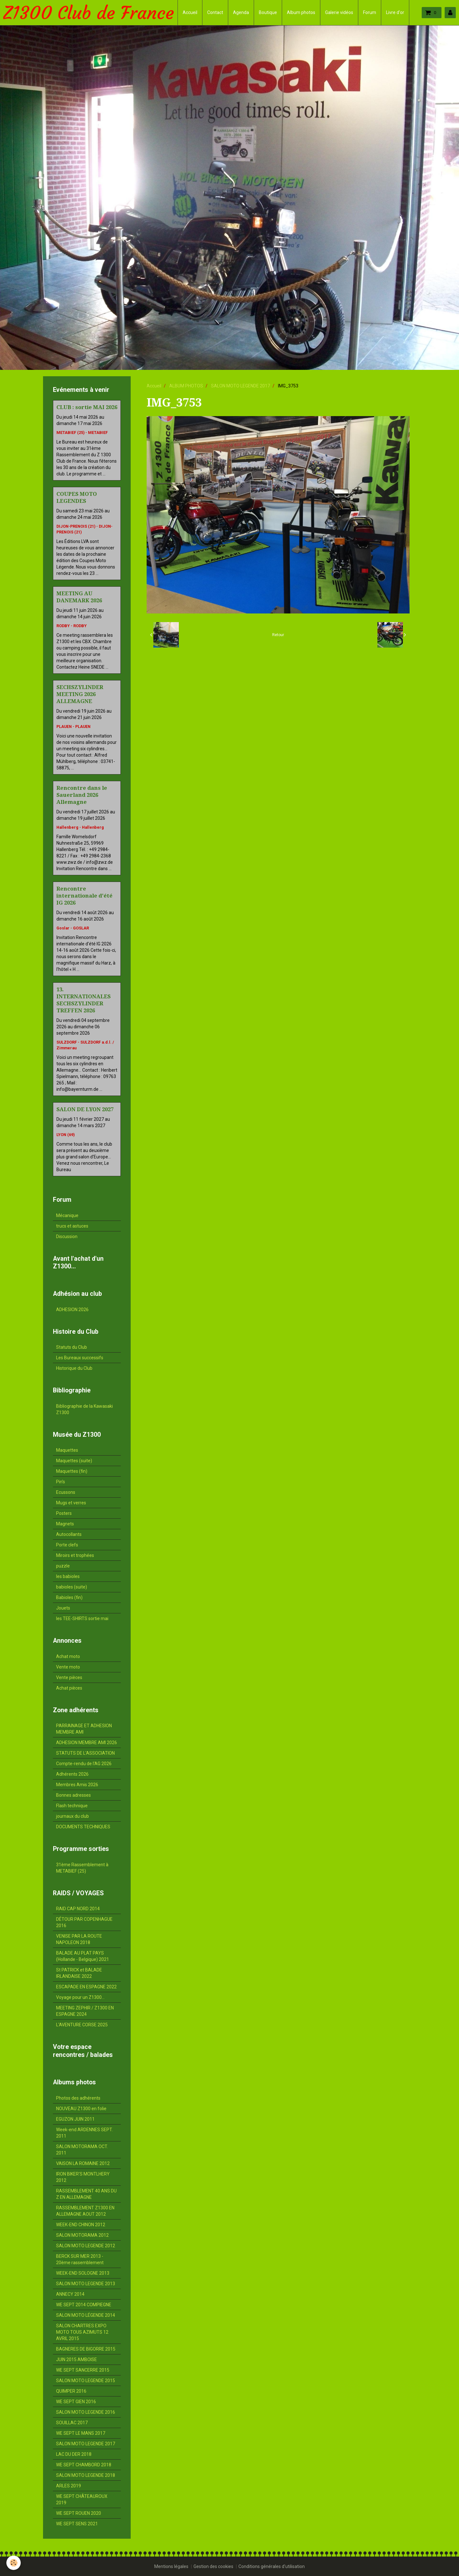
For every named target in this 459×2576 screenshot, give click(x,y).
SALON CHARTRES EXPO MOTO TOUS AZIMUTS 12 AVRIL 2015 (82, 2332)
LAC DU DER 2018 (73, 2454)
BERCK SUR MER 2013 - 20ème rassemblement (80, 2259)
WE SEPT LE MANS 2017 (80, 2433)
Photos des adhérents (78, 2098)
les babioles (68, 1576)
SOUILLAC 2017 (72, 2422)
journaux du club (72, 1816)
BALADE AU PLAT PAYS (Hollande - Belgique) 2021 (82, 1956)
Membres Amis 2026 (77, 1784)
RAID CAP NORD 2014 (78, 1908)
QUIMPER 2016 (71, 2391)
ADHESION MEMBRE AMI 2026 (86, 1742)
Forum (369, 12)
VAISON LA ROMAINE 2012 (83, 2163)
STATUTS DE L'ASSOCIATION (85, 1753)
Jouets (63, 1608)
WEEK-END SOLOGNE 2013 (82, 2273)
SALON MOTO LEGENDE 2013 (85, 2283)
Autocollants (69, 1534)
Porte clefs (67, 1544)
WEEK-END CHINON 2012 (80, 2224)
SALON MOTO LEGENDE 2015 (85, 2380)
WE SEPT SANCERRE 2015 (82, 2370)
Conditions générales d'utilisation (271, 2566)
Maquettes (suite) (74, 1460)
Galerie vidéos (339, 12)
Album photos (301, 12)
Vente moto (68, 1667)
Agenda (241, 12)
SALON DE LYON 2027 (84, 1109)
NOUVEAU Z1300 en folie (81, 2108)
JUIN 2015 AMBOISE (76, 2359)
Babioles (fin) (69, 1597)
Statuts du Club (71, 1347)
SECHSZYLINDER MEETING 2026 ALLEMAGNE (79, 694)
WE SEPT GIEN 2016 (76, 2401)
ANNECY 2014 (70, 2294)
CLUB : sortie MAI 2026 (86, 407)
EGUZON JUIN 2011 (75, 2119)
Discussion (66, 1236)
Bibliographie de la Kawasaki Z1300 (84, 1409)
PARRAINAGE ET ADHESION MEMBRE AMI (84, 1729)
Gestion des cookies (213, 2566)
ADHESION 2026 (72, 1309)
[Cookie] (13, 2563)
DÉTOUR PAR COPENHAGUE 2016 (84, 1922)
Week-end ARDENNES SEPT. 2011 (84, 2133)
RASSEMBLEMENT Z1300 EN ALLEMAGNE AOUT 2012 (85, 2211)
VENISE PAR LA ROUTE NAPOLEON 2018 (79, 1939)
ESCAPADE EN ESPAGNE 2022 (86, 1986)
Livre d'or (395, 12)
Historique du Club (74, 1368)
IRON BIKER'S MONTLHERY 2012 (83, 2177)
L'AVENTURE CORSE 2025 (82, 2024)
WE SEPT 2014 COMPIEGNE (83, 2304)
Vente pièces (69, 1677)
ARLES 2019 (68, 2485)
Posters (64, 1513)
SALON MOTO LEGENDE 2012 (85, 2245)
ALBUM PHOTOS (186, 385)
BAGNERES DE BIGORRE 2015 (85, 2349)
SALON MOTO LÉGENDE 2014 (85, 2315)
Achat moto (68, 1656)
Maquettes (67, 1450)
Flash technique (72, 1805)
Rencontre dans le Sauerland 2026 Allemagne (81, 795)
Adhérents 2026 (72, 1774)
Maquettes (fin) (71, 1471)
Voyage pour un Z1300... (80, 1997)
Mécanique (67, 1215)
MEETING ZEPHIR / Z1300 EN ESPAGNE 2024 (85, 2011)
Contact (215, 12)
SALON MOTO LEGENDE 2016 (85, 2412)
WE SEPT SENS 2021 (77, 2523)
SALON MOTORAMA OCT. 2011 (82, 2149)
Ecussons (65, 1492)
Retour (278, 635)
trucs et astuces (72, 1226)
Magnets (65, 1523)
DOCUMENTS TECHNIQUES (83, 1826)
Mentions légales (171, 2566)
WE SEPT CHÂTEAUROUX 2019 (81, 2499)
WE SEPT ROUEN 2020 (78, 2513)
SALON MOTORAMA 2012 (82, 2235)
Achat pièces (69, 1688)
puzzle (63, 1565)
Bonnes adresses (73, 1795)
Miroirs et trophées (75, 1555)
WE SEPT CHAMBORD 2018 (83, 2464)
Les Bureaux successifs (79, 1357)
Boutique (268, 12)
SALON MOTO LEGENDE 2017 (240, 385)
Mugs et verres (71, 1502)
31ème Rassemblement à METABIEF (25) (82, 1868)
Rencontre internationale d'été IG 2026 (84, 895)
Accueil (190, 12)
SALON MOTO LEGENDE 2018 (85, 2475)
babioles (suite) (71, 1586)
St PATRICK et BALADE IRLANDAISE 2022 (79, 1973)
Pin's (60, 1481)
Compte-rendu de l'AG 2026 (84, 1763)
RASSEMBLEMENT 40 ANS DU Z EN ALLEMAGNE (86, 2194)
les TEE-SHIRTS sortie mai (82, 1618)
